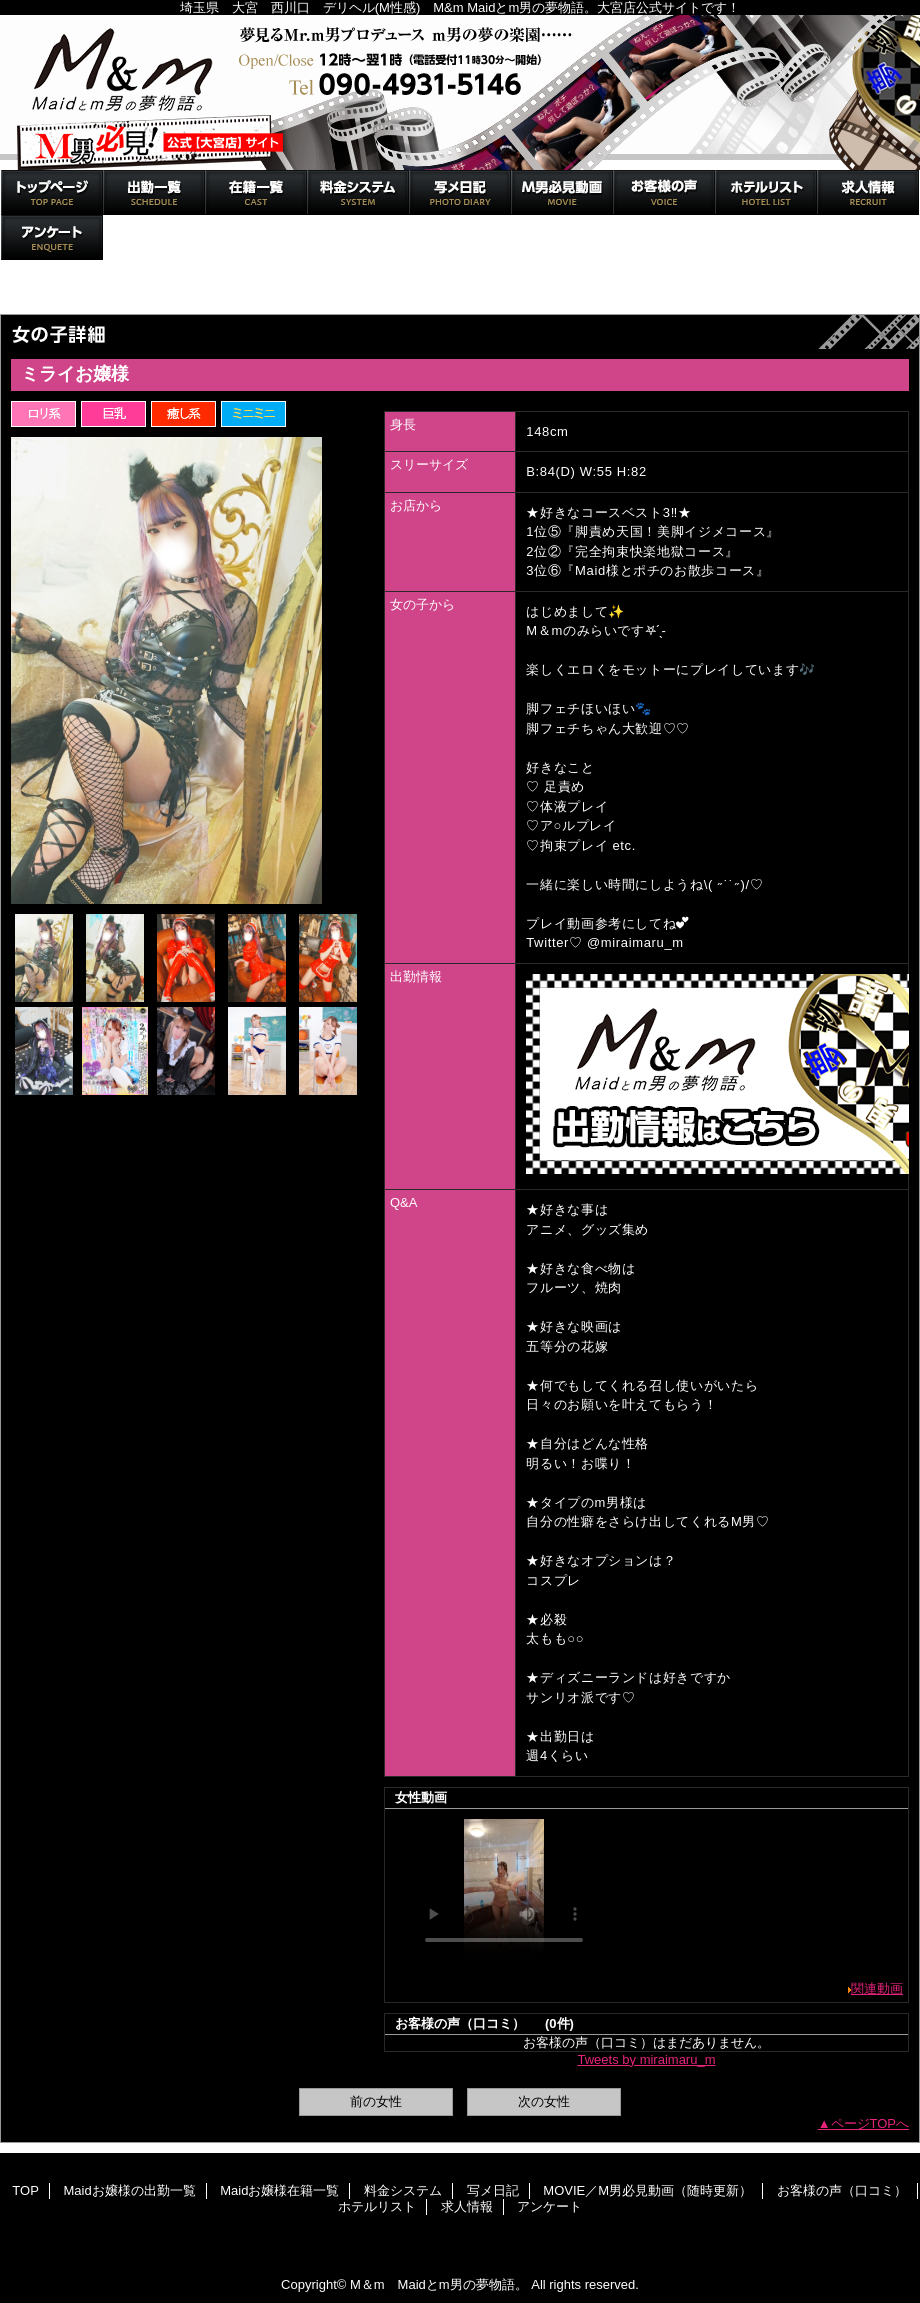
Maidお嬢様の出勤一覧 (154, 192)
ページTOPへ (870, 2123)
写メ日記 (460, 192)
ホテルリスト (766, 192)
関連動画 (877, 1988)
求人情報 (868, 192)
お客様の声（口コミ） (664, 192)
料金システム (358, 192)
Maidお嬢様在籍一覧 (256, 192)
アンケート (52, 237)
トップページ (48, 293)
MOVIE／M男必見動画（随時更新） (562, 192)
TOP (52, 192)
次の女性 (544, 2101)
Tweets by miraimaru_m (647, 2059)
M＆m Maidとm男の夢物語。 (460, 92)
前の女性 (376, 2101)
